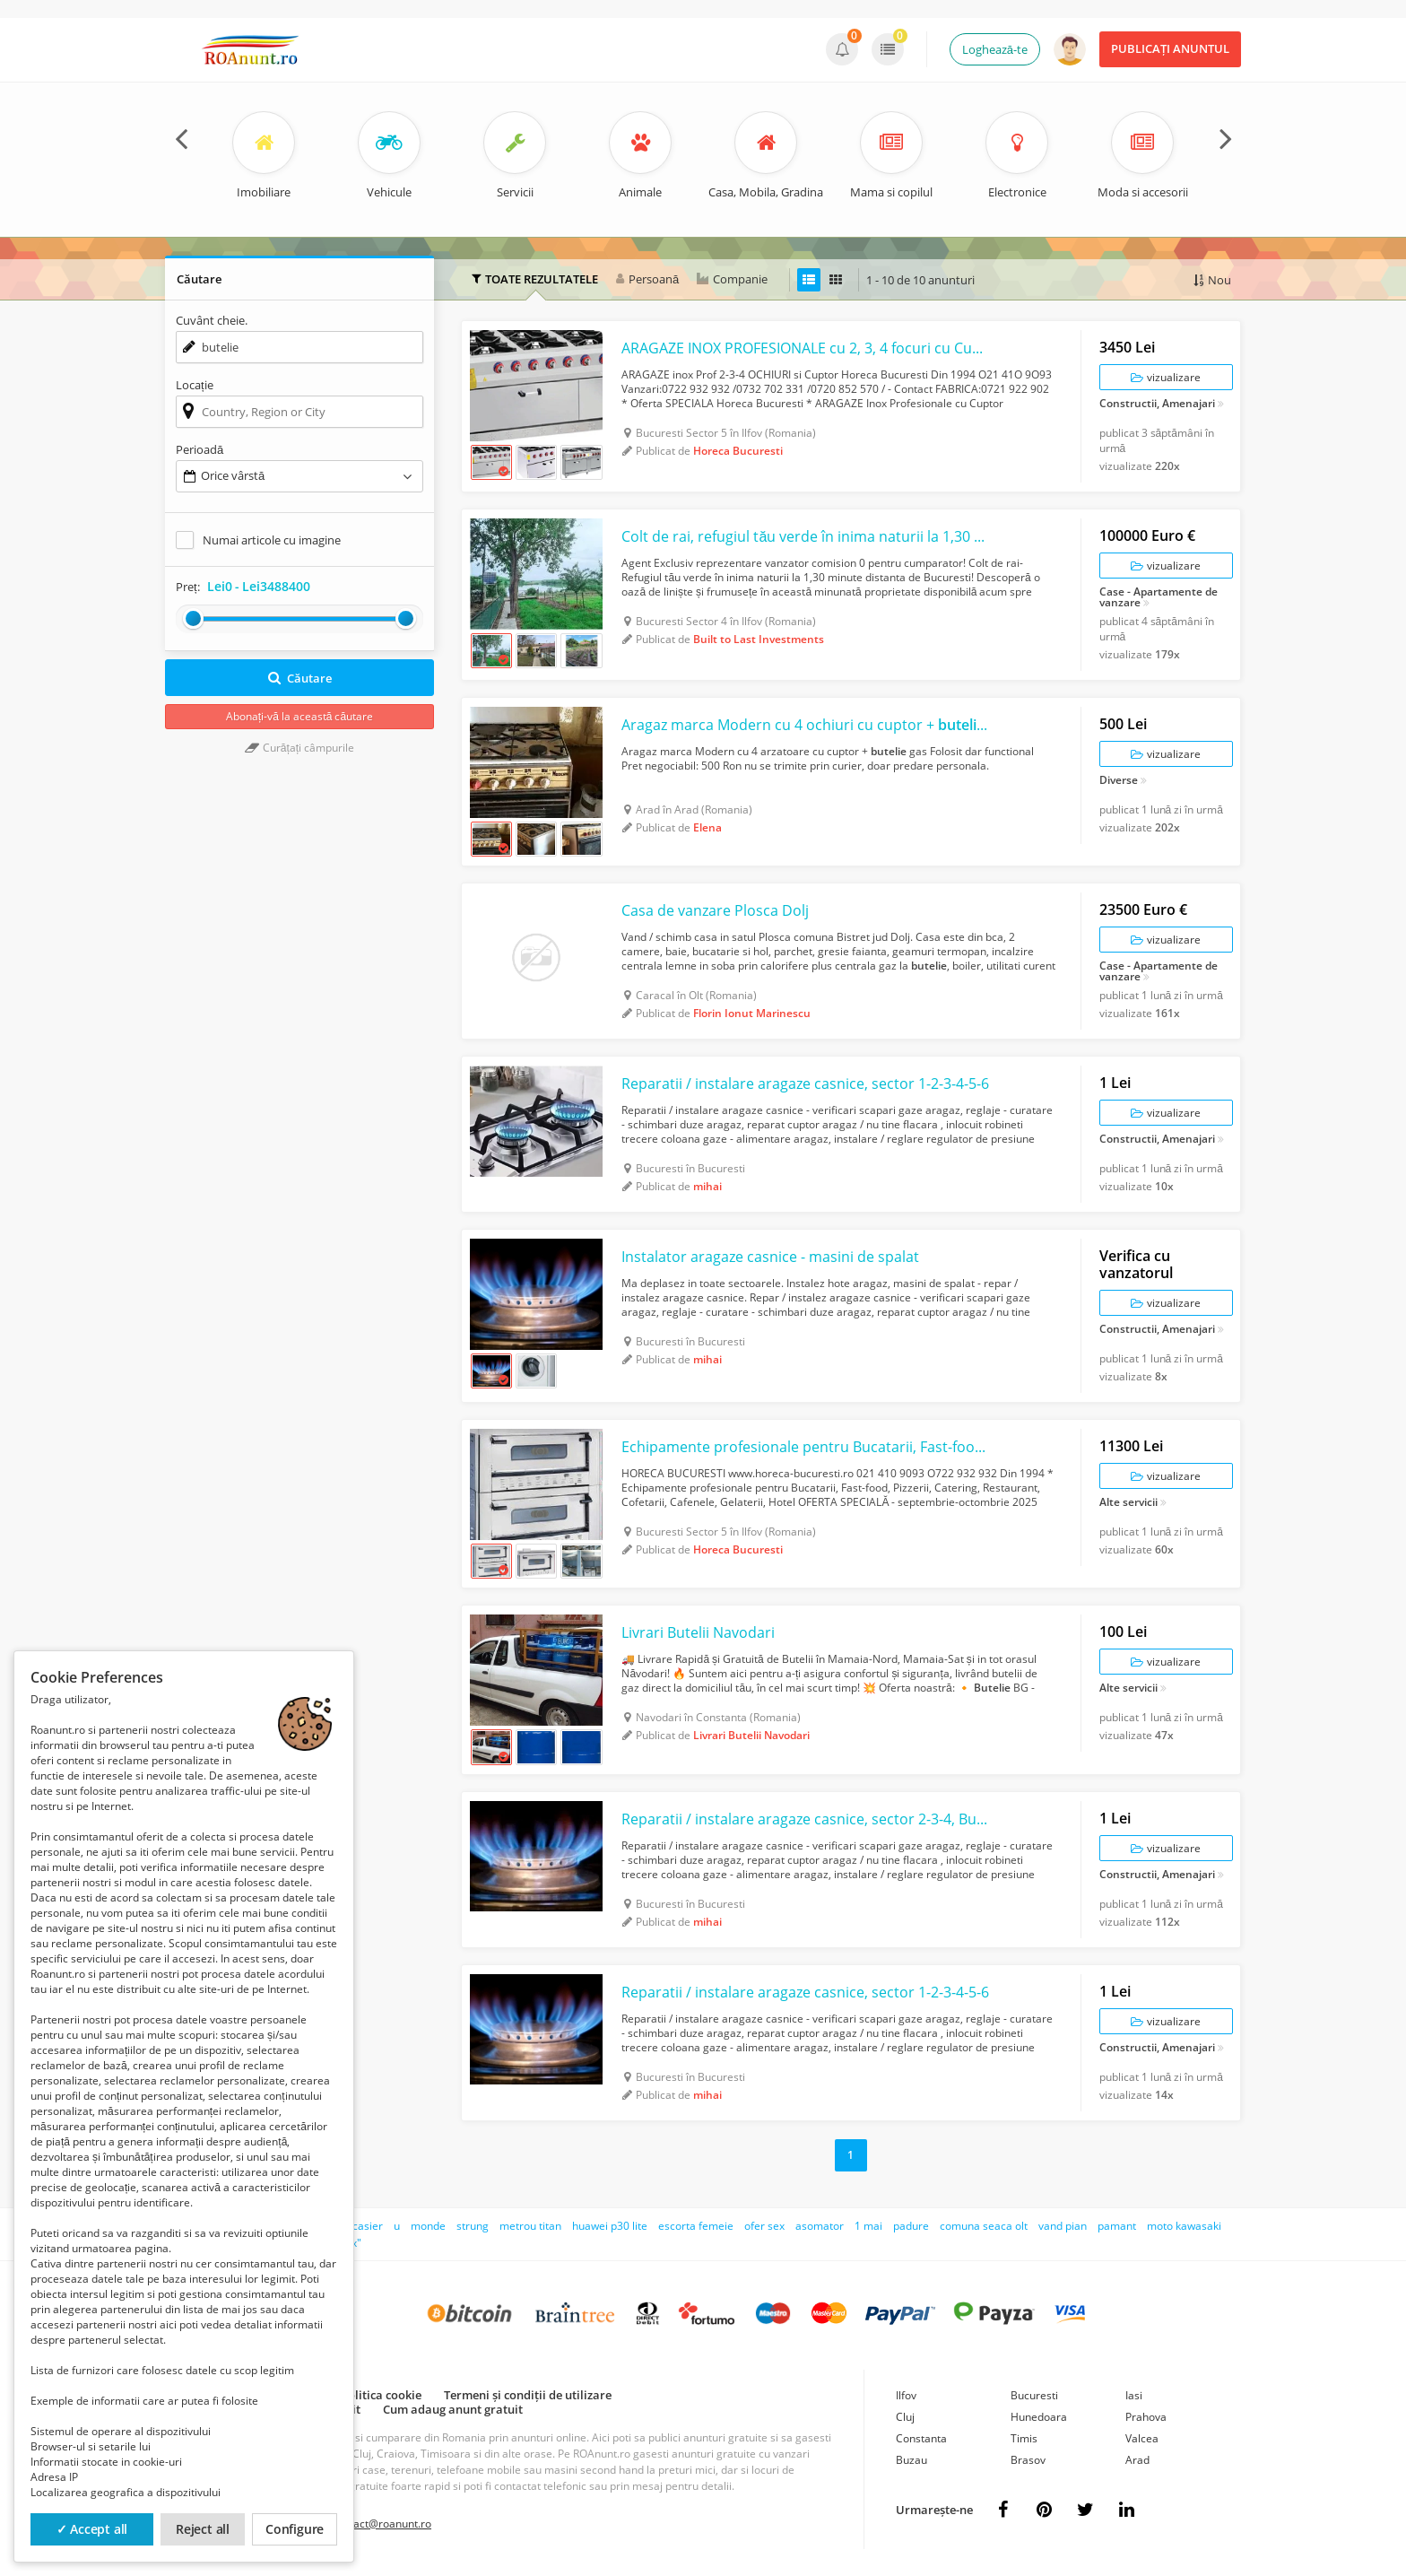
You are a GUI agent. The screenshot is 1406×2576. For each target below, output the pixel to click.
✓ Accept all (92, 2528)
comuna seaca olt (984, 2225)
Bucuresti (1034, 2395)
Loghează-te (995, 49)
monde (428, 2225)
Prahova (1146, 2416)
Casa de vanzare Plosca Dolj (715, 910)
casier (367, 2225)
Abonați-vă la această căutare (299, 716)
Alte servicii (1128, 1503)
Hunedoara (1039, 2416)
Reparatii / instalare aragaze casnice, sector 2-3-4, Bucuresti (806, 1819)
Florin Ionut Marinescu (752, 1013)
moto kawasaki (1184, 2225)
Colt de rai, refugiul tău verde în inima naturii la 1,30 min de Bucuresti (806, 536)
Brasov (1028, 2459)
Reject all (203, 2528)
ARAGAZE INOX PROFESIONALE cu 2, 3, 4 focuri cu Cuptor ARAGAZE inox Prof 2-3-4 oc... (806, 348)
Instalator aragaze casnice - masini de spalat (770, 1257)
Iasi (1133, 2395)
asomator (819, 2225)
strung (472, 2225)
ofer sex (764, 2225)
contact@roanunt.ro (381, 2523)
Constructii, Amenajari (1157, 404)
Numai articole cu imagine (272, 540)
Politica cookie (381, 2395)
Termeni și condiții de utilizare (528, 2395)
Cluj (905, 2416)
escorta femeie (695, 2225)
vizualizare (1166, 377)
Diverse (1118, 781)
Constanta (921, 2438)
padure (911, 2225)
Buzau (911, 2459)
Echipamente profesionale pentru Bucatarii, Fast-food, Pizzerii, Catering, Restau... (806, 1447)
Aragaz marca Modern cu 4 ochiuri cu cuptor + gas (806, 725)
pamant (1117, 2225)
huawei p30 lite (609, 2225)
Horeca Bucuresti (738, 450)
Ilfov (906, 2395)
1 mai (868, 2225)
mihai (707, 1186)
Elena (707, 827)
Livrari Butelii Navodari (698, 1632)
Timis (1024, 2438)
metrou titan (530, 2225)
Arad (1137, 2459)
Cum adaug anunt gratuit (453, 2409)
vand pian (1062, 2225)
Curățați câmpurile (299, 747)
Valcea (1142, 2438)
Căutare (300, 678)
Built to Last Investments (758, 639)
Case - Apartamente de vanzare (1158, 597)
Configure (294, 2528)
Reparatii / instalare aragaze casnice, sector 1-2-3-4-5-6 (805, 1083)
